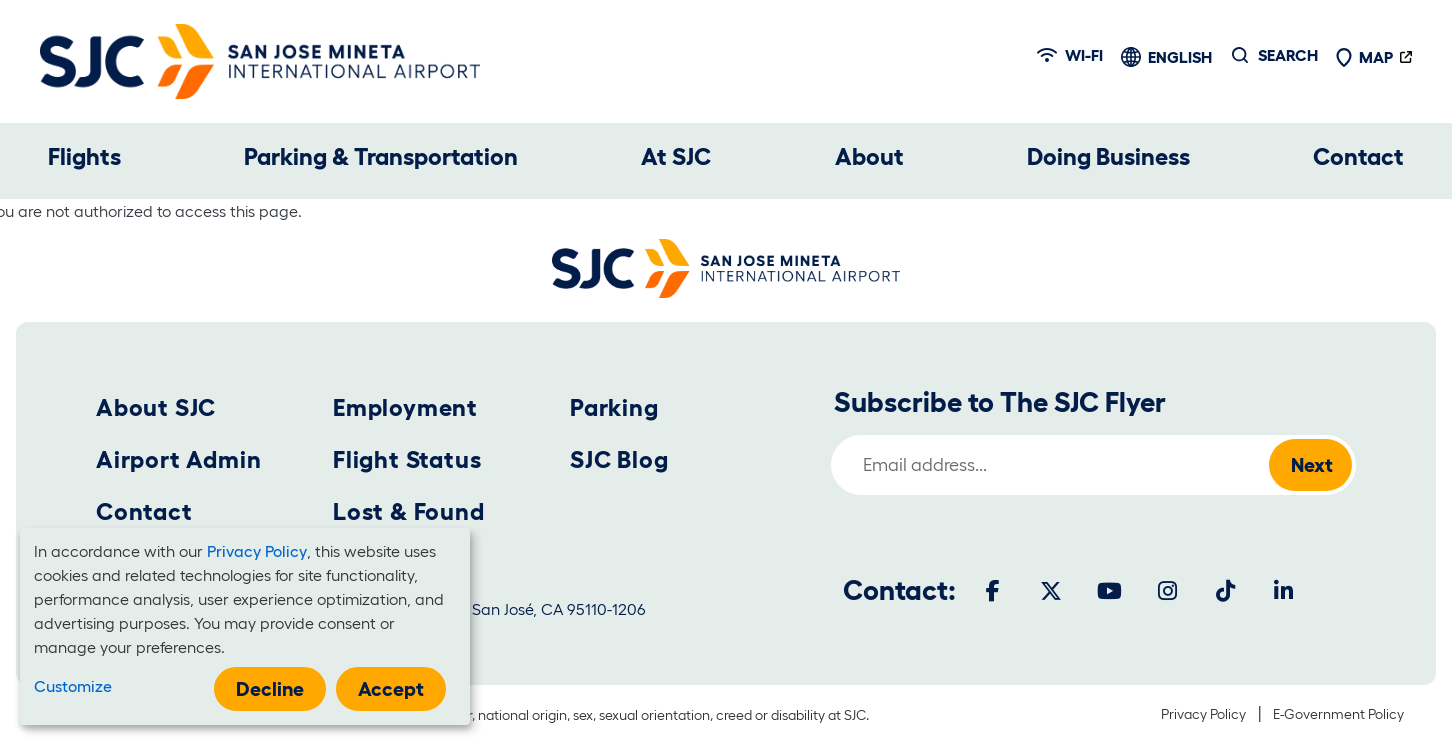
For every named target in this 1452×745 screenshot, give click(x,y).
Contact (1358, 156)
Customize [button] (73, 686)
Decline (270, 689)
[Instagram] (1167, 591)
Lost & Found (409, 511)
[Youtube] (1109, 591)
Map (1364, 57)
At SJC (676, 156)
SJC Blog (619, 459)
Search (1288, 55)
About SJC (156, 407)
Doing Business (1108, 156)
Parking (614, 407)
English (1180, 57)
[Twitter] (1051, 591)
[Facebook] (993, 591)
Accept (391, 689)
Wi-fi (1070, 55)
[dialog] (245, 626)
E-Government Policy (1338, 714)
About (869, 156)
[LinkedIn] (1283, 591)
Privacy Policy (1203, 714)
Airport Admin (178, 459)
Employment (405, 407)
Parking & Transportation (381, 156)
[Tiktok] (1225, 591)
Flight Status (407, 459)
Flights (84, 156)
